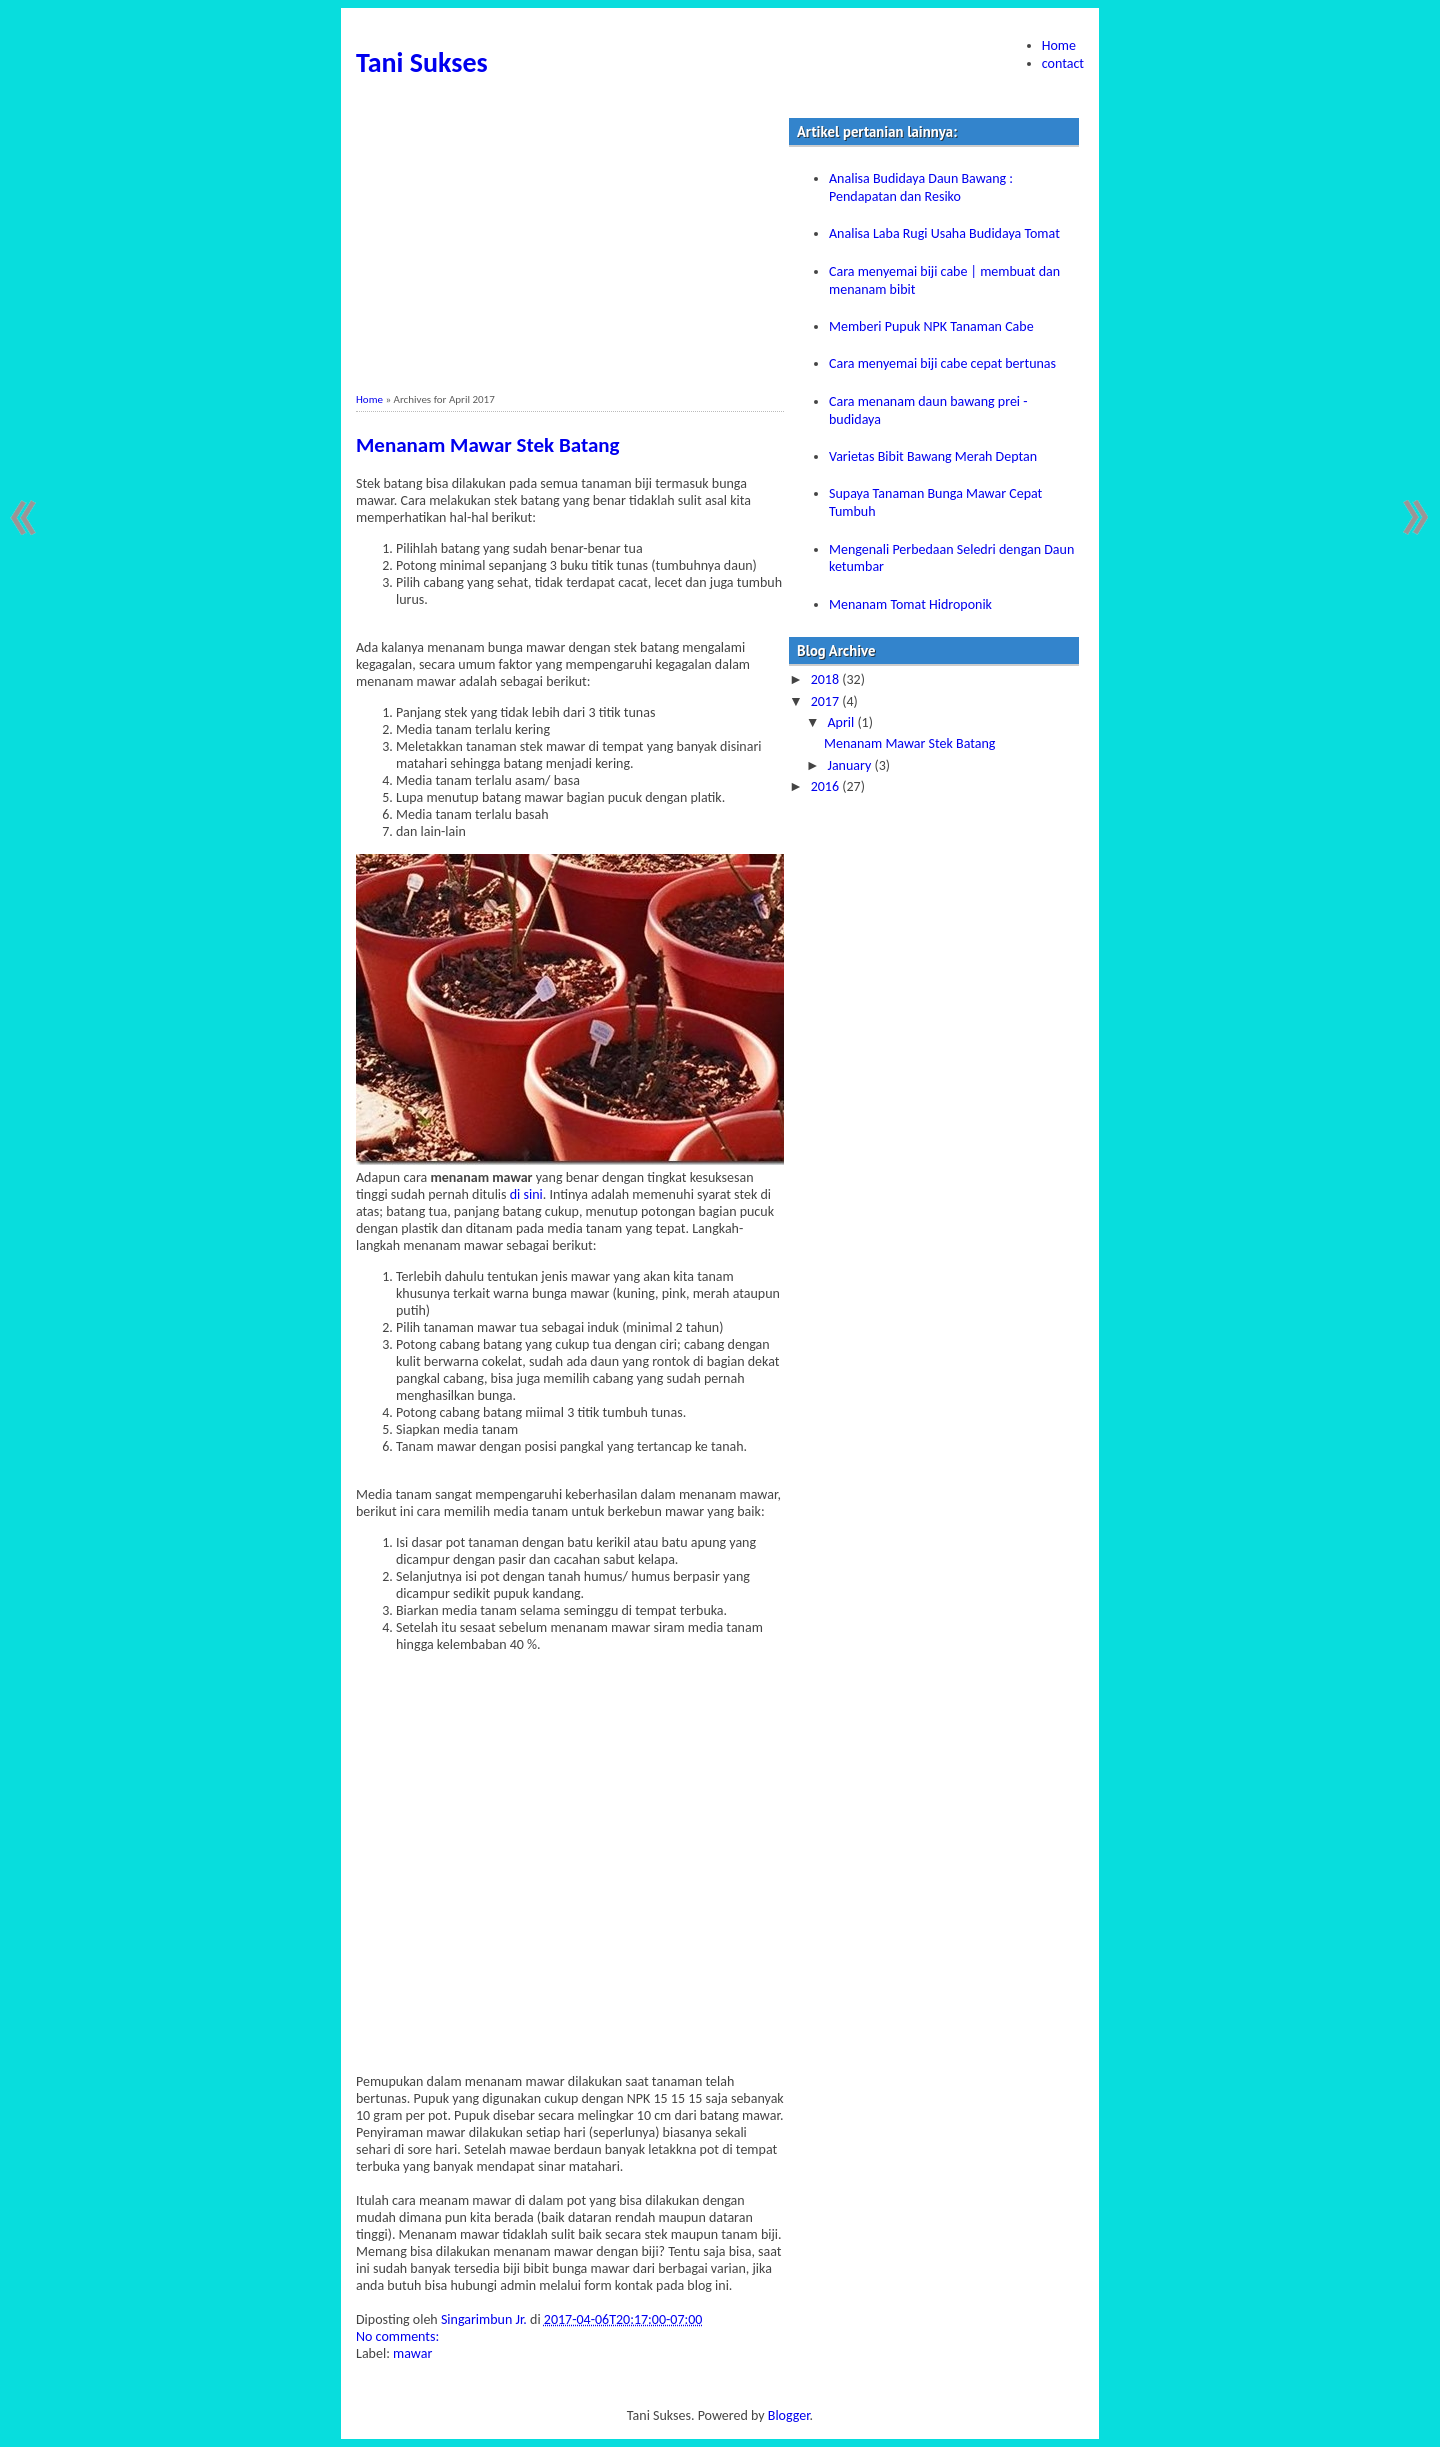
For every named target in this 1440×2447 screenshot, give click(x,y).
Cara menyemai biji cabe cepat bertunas (942, 363)
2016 (827, 786)
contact (1063, 63)
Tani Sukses (422, 62)
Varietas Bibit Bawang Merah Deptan (933, 456)
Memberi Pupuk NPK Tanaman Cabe (931, 326)
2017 (827, 701)
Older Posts (1412, 517)
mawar (412, 2353)
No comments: (399, 2336)
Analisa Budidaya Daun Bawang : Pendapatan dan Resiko (921, 187)
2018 (827, 679)
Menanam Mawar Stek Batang (488, 445)
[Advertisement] (570, 253)
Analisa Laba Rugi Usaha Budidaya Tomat (944, 233)
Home (1059, 45)
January (850, 765)
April (842, 722)
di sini (526, 1194)
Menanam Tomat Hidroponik (910, 604)
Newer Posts (27, 517)
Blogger (789, 2415)
